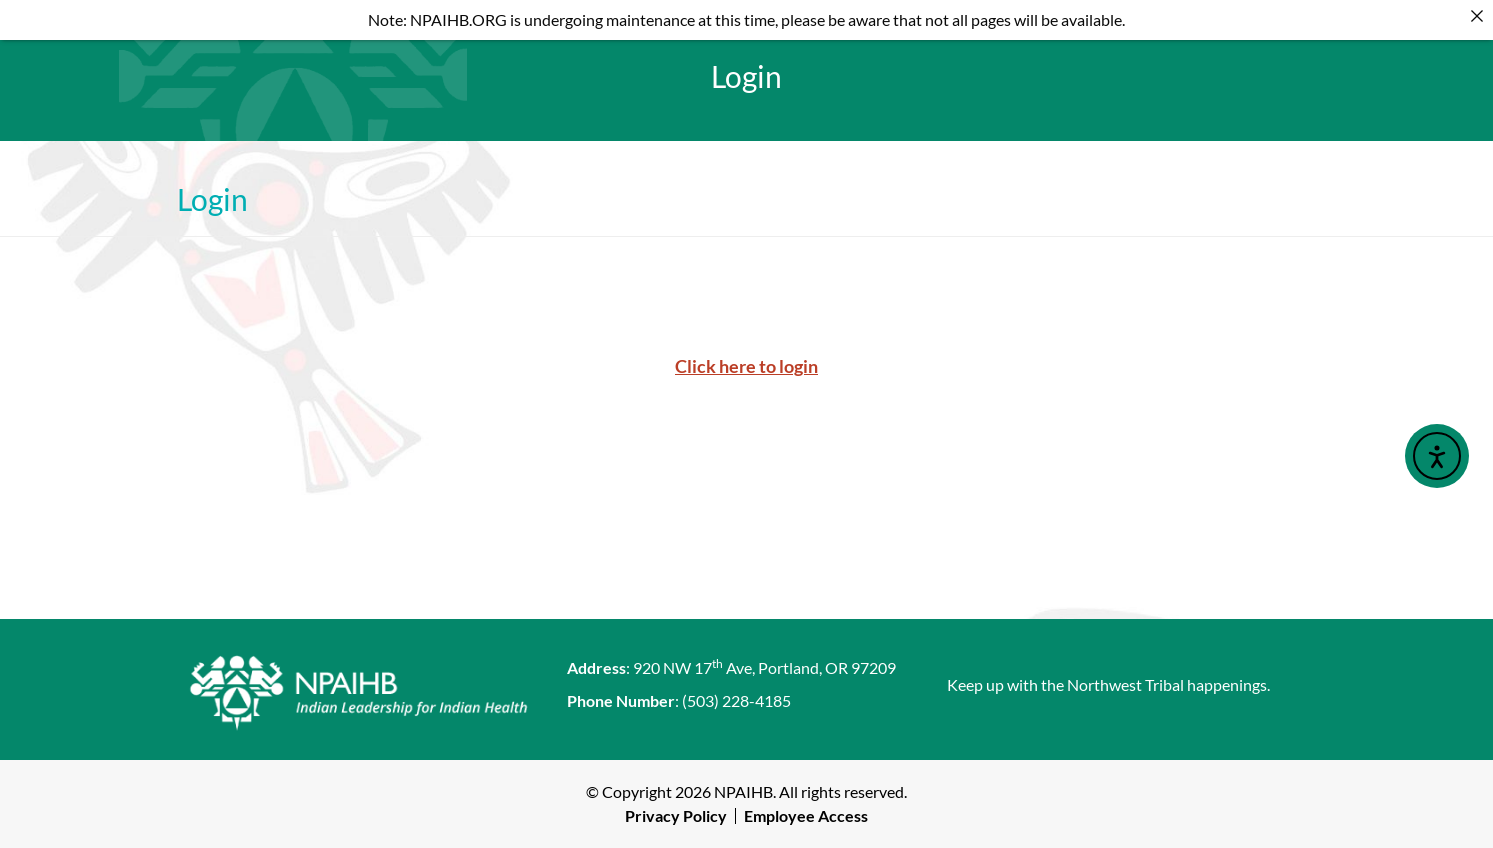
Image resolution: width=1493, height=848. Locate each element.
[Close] (1477, 16)
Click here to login (746, 366)
